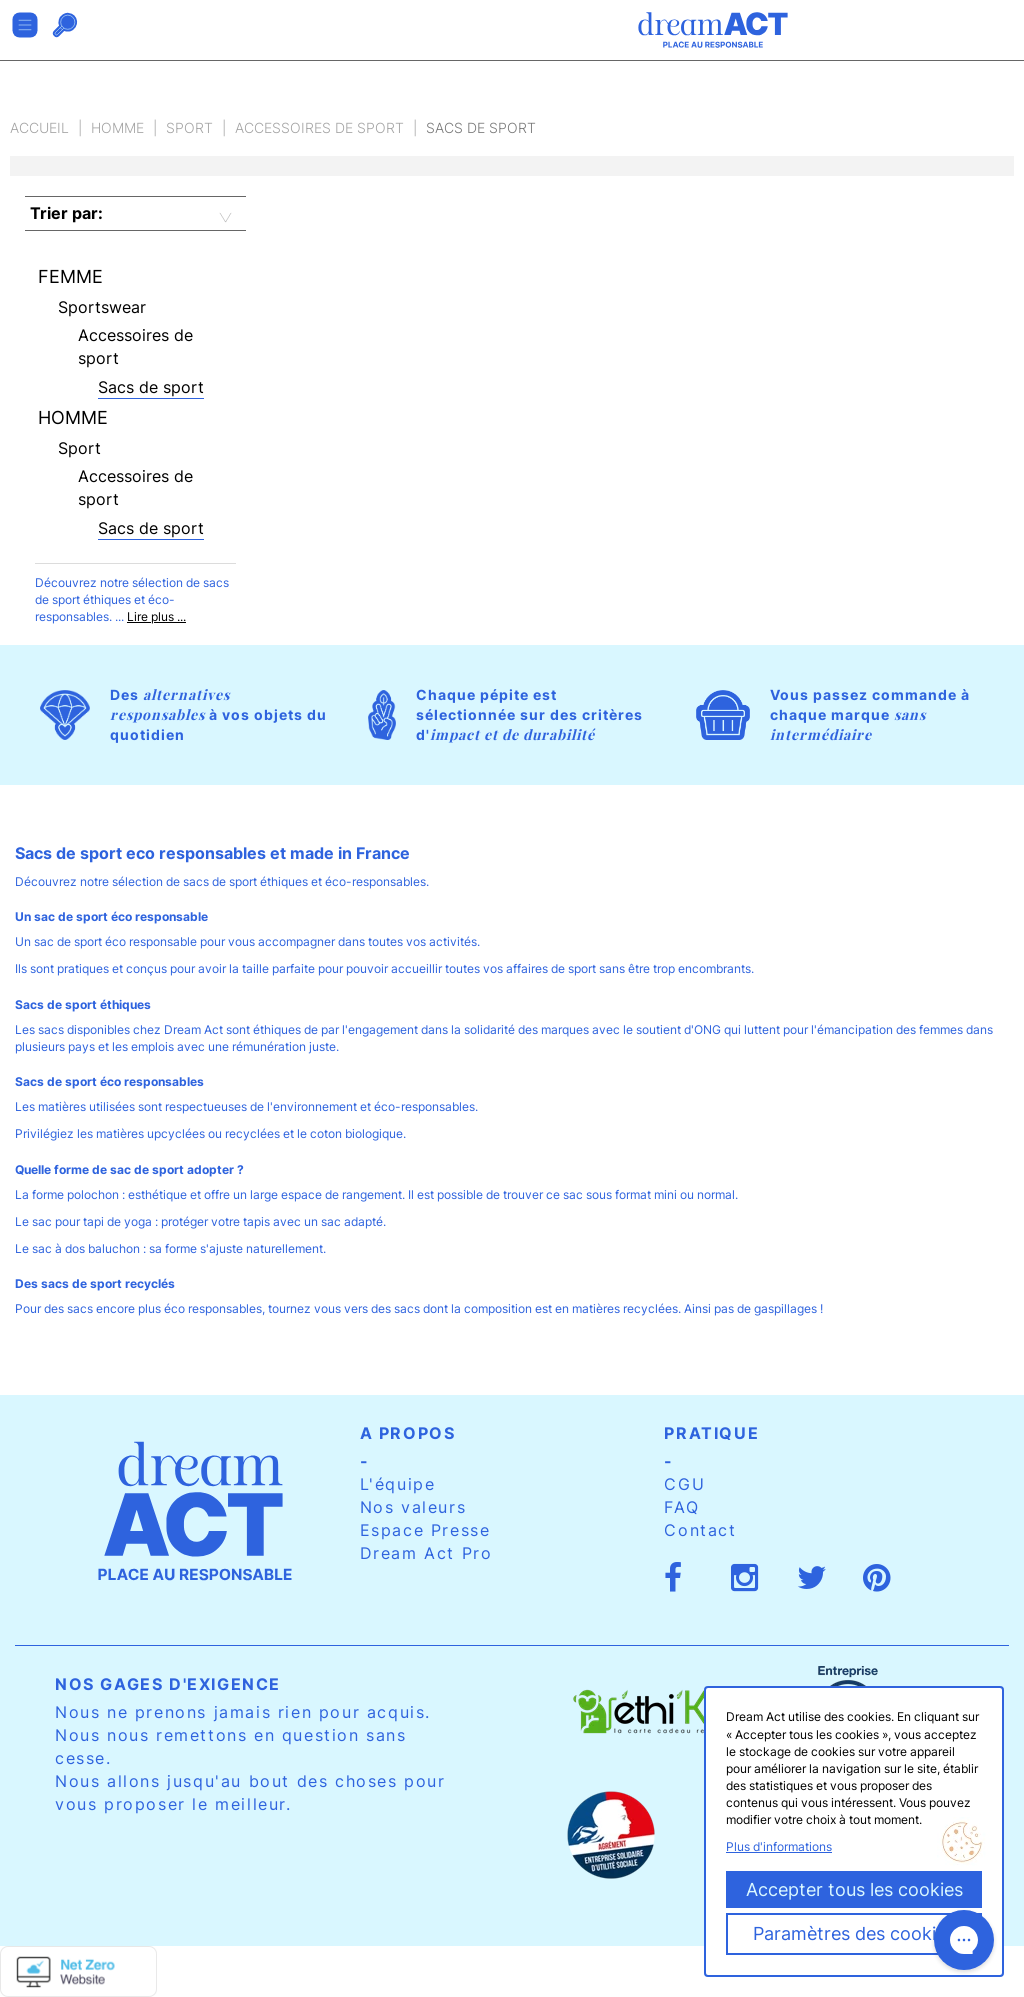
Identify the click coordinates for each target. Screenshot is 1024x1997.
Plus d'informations (779, 1846)
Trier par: (66, 213)
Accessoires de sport (319, 127)
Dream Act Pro (426, 1553)
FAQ (681, 1507)
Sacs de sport (151, 387)
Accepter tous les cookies (854, 1889)
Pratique (711, 1433)
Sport (189, 127)
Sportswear (102, 307)
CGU (684, 1484)
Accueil (39, 127)
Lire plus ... (156, 616)
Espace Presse (425, 1530)
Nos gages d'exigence (168, 1684)
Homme (117, 127)
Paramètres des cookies (854, 1933)
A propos (408, 1433)
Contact (700, 1530)
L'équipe (398, 1484)
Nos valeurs (413, 1507)
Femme (70, 276)
